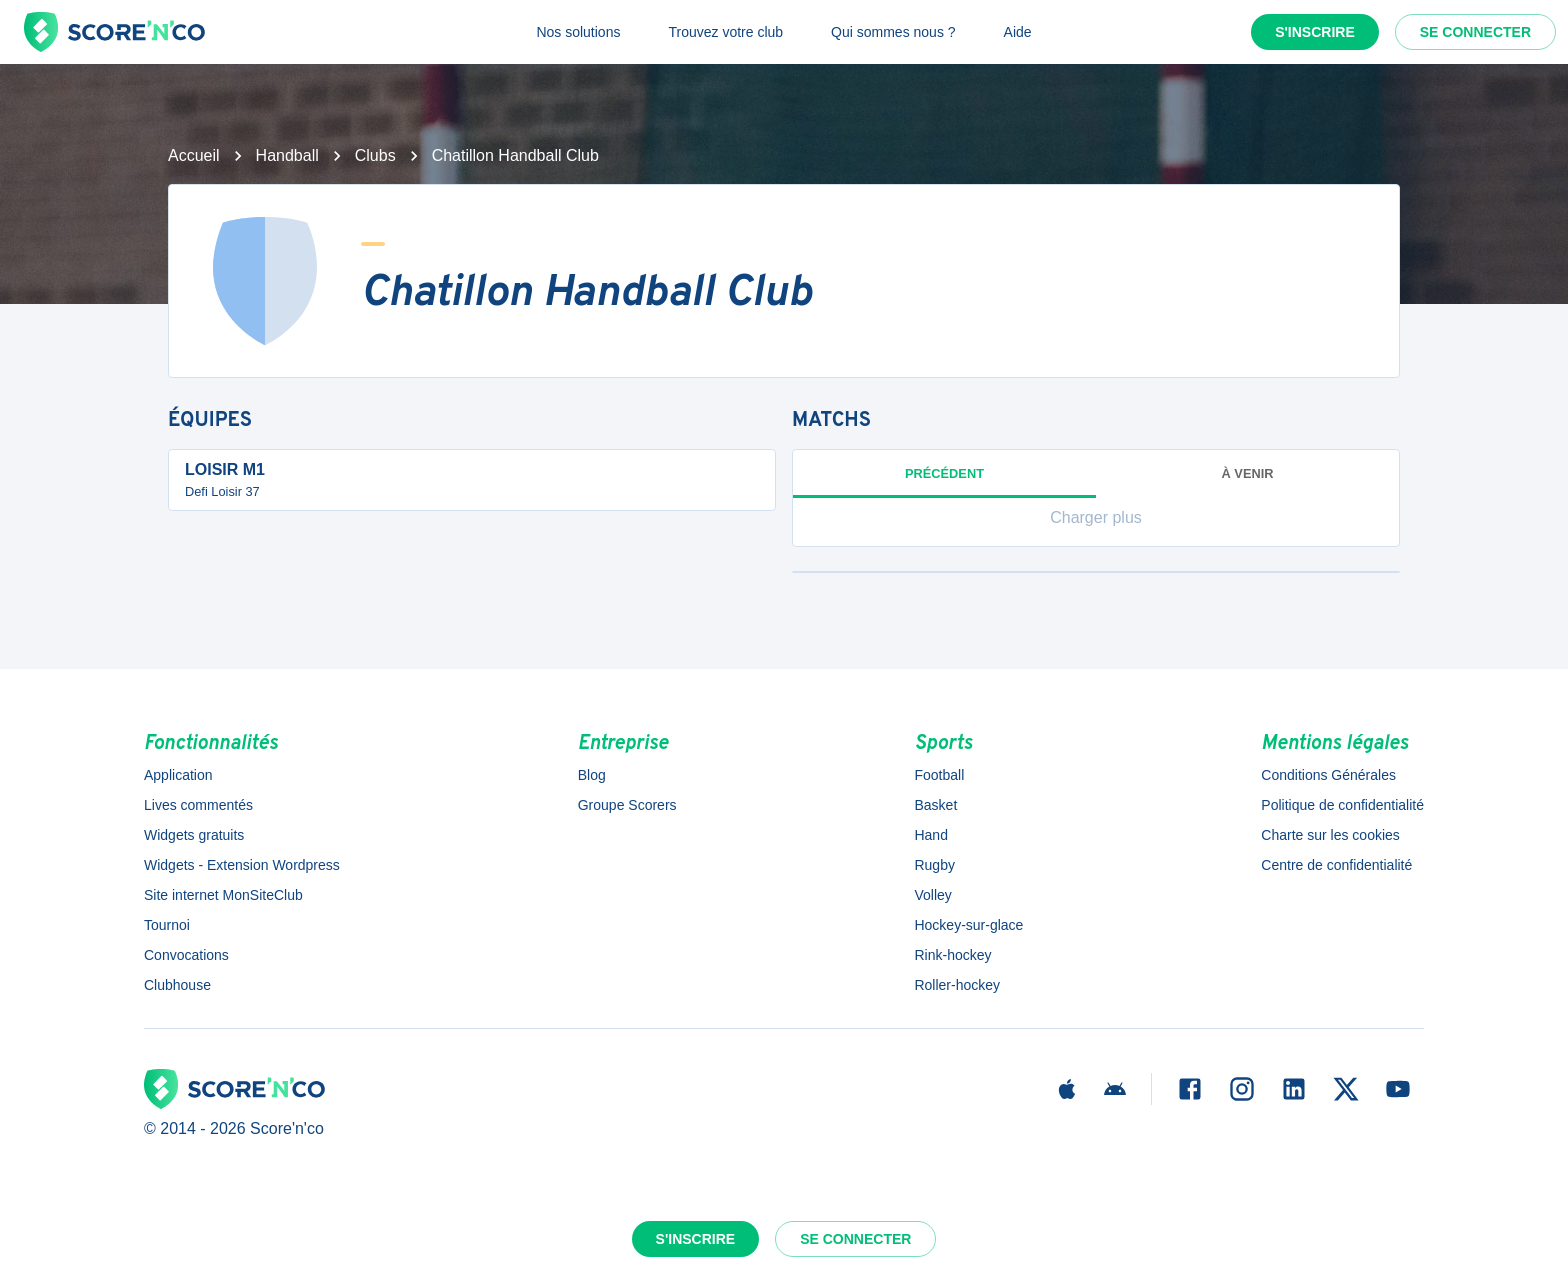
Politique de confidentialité (1342, 805)
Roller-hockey (957, 985)
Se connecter (1475, 32)
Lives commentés (198, 805)
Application (178, 775)
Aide (1018, 32)
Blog (592, 775)
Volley (932, 895)
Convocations (186, 955)
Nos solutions (578, 32)
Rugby (934, 865)
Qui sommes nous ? (893, 32)
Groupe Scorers (627, 805)
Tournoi (167, 925)
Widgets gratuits (194, 835)
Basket (935, 805)
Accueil (194, 155)
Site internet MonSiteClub (223, 895)
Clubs (375, 155)
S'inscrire (1315, 32)
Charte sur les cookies (1330, 835)
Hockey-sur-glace (968, 925)
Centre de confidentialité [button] (1336, 865)
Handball (287, 155)
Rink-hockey (952, 955)
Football (939, 775)
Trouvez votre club (725, 32)
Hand (930, 835)
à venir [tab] (1248, 473)
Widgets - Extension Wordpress (242, 865)
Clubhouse (177, 985)
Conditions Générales (1328, 775)
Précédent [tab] (944, 482)
